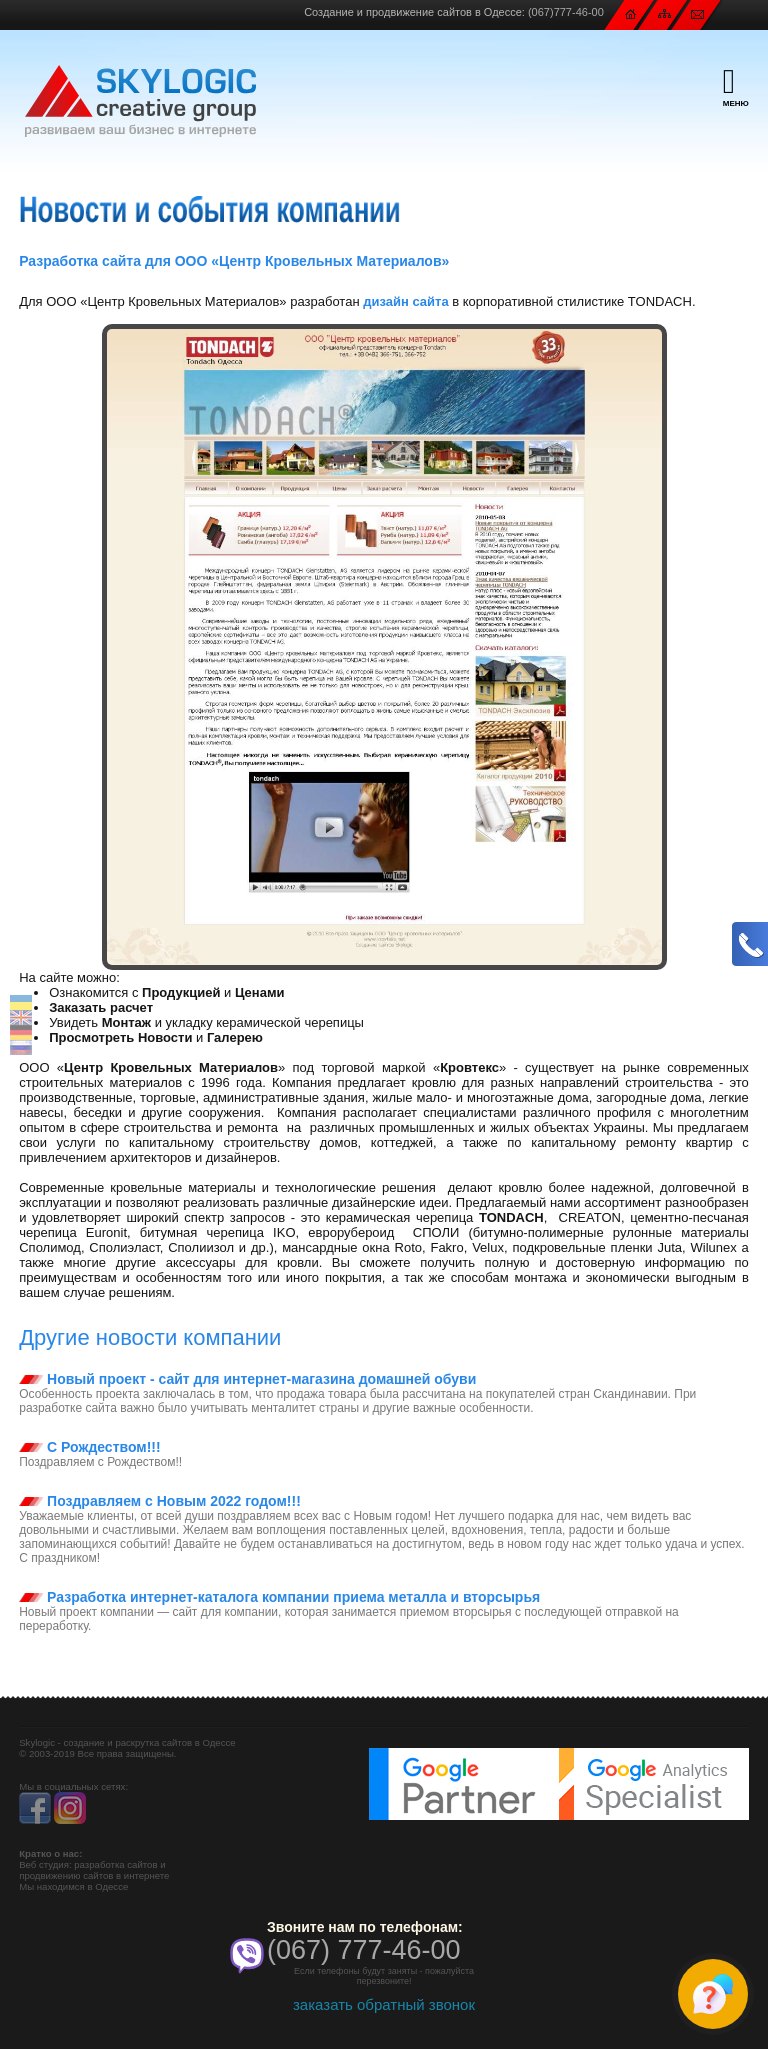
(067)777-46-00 (566, 12)
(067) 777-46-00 (364, 1950)
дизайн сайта (405, 301)
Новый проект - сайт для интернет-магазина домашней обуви (247, 1379)
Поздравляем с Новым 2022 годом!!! (160, 1501)
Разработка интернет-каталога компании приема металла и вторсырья (279, 1597)
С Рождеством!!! (89, 1447)
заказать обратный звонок (384, 2004)
